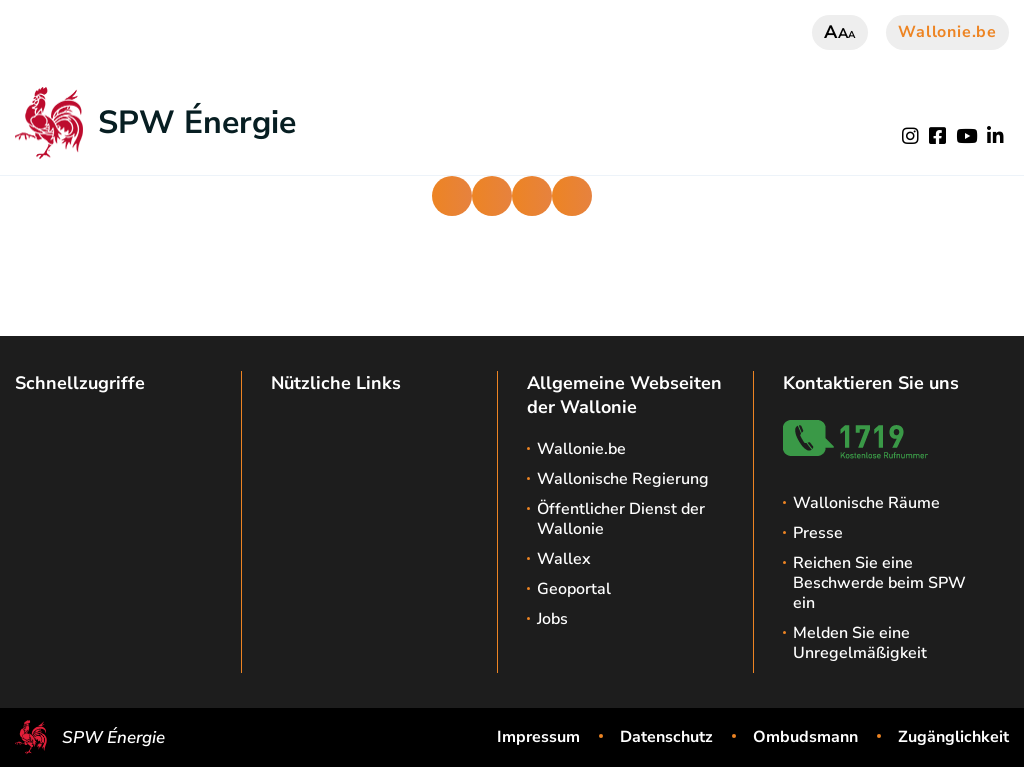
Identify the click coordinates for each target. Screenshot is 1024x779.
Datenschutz (666, 737)
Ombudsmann (805, 737)
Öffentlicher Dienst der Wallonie (621, 519)
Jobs (552, 619)
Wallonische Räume (866, 503)
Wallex (564, 559)
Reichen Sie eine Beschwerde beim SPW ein (879, 583)
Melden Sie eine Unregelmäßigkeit (860, 643)
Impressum (538, 737)
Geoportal (574, 589)
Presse (818, 533)
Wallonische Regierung (623, 479)
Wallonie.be (947, 32)
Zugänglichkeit (953, 737)
